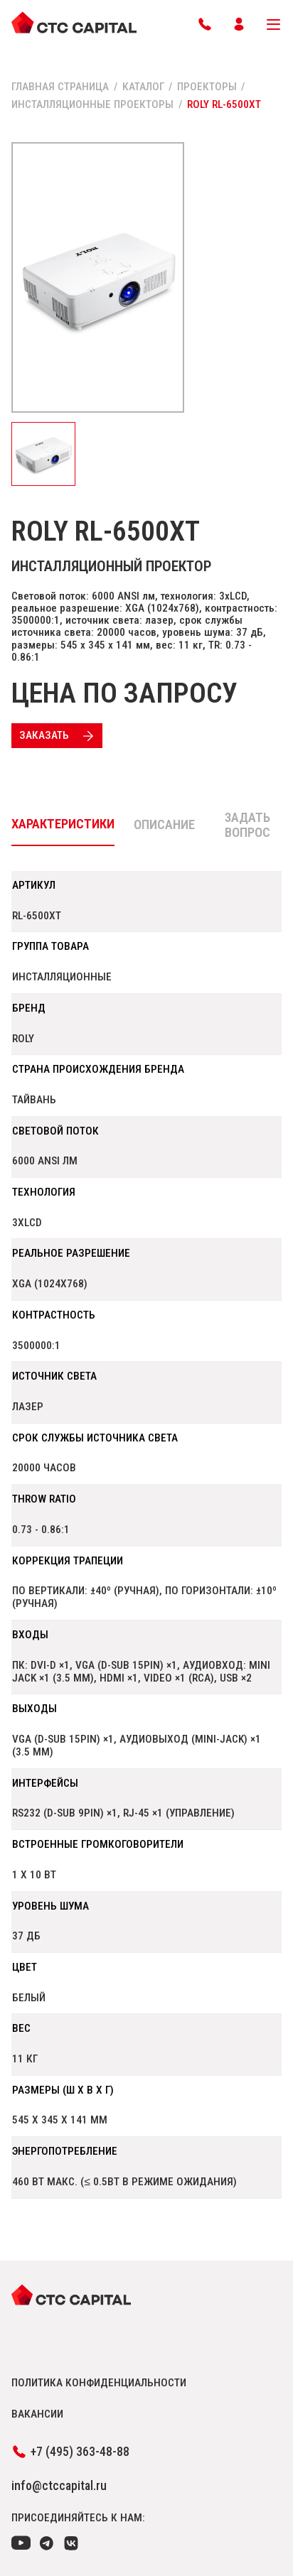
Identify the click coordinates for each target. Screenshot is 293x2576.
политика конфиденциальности (98, 2382)
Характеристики (62, 824)
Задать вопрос (247, 825)
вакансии (37, 2414)
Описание (164, 825)
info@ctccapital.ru (59, 2486)
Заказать (58, 736)
